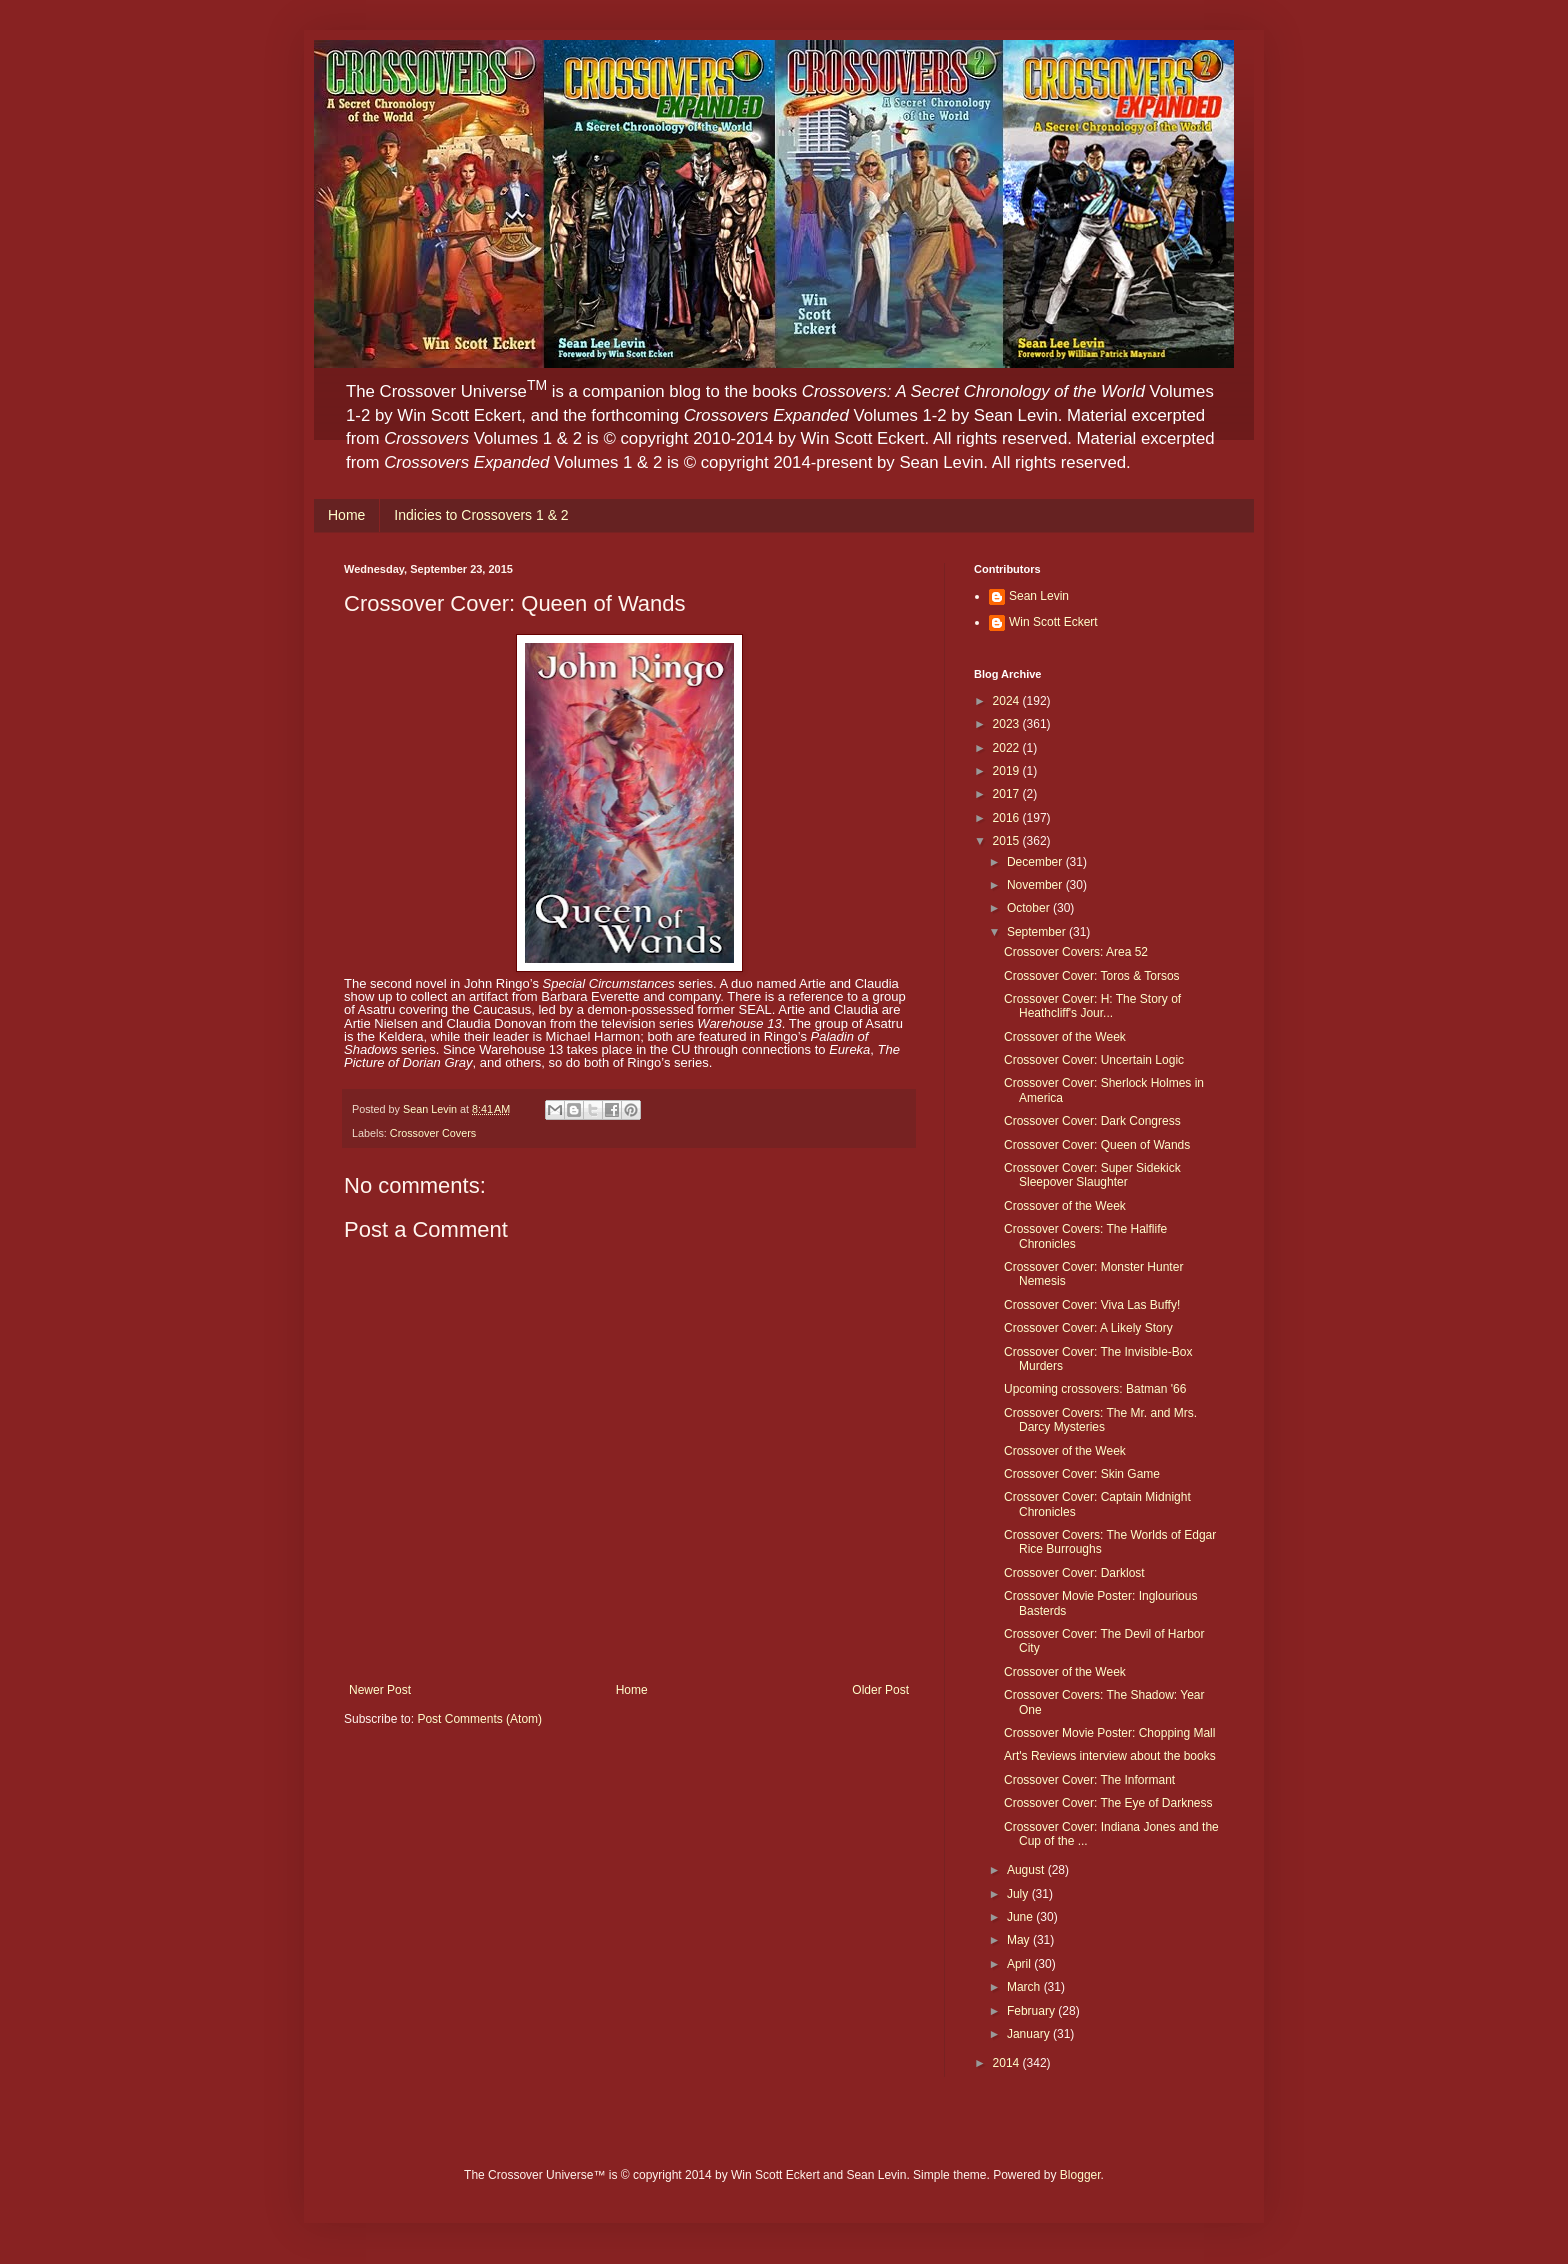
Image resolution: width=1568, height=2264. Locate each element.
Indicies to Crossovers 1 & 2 (481, 515)
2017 (1008, 794)
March (1025, 1987)
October (1030, 908)
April (1020, 1964)
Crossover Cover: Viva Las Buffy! (1092, 1305)
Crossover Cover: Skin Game (1082, 1474)
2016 (1008, 818)
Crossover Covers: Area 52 (1076, 952)
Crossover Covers (433, 1133)
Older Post (880, 1690)
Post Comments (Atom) (479, 1719)
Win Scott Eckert (1053, 622)
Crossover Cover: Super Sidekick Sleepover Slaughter (1092, 1175)
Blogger (1080, 2175)
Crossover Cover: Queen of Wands (1097, 1145)
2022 (1008, 748)
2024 (1008, 701)
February (1032, 2011)
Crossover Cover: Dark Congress (1092, 1121)
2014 (1008, 2063)
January (1030, 2034)
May (1020, 1940)
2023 (1008, 724)
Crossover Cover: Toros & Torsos (1092, 976)
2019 (1008, 771)
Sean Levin (1039, 596)
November (1036, 885)
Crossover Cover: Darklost (1074, 1573)
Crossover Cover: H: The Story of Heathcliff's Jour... (1092, 1006)
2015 (1008, 841)
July (1019, 1894)
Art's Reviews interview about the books (1110, 1756)
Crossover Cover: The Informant (1089, 1780)
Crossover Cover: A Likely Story (1088, 1328)
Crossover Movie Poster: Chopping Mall (1109, 1733)
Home (346, 515)
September (1038, 932)
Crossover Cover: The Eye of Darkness (1108, 1803)
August (1027, 1870)
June (1021, 1917)
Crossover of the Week (1065, 1037)
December (1036, 862)
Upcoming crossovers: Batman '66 (1095, 1389)
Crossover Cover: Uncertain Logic (1094, 1060)
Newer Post (380, 1690)
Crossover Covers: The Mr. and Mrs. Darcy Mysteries (1100, 1420)
